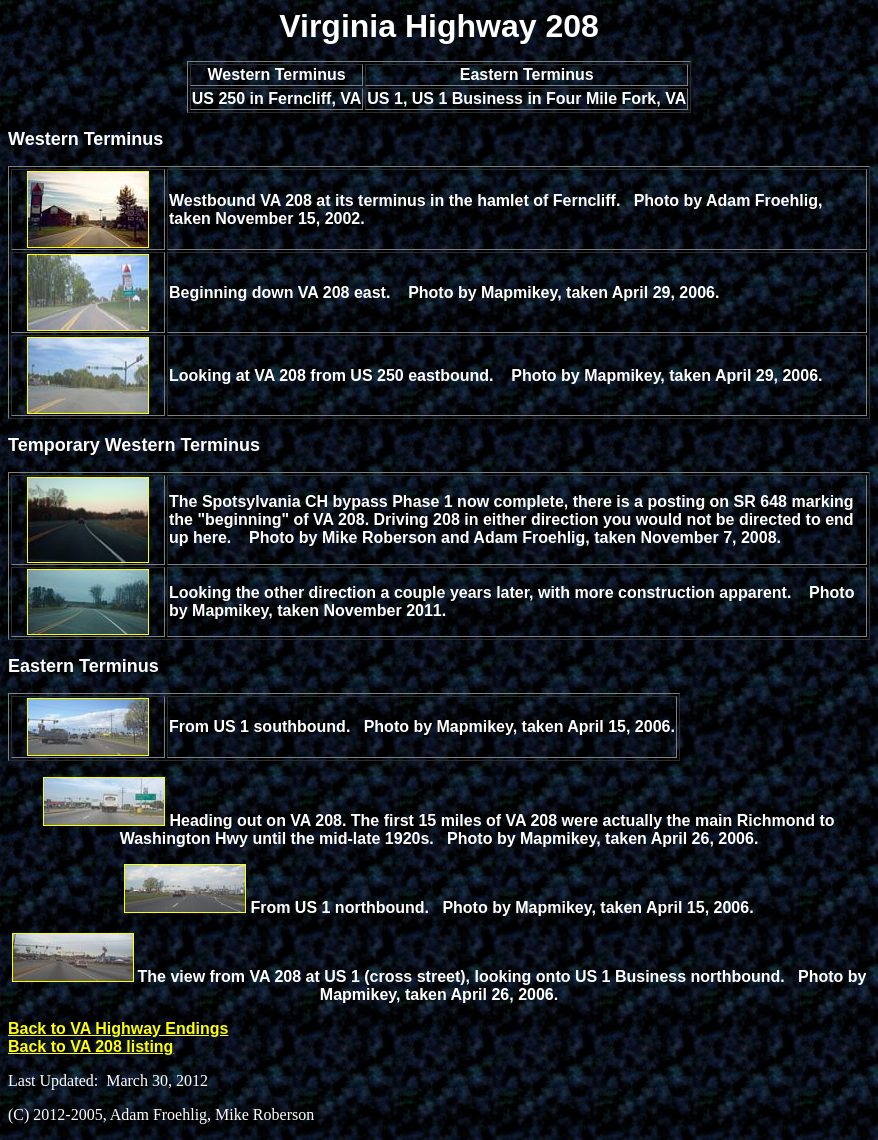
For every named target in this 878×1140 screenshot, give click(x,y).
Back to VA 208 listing (90, 1046)
